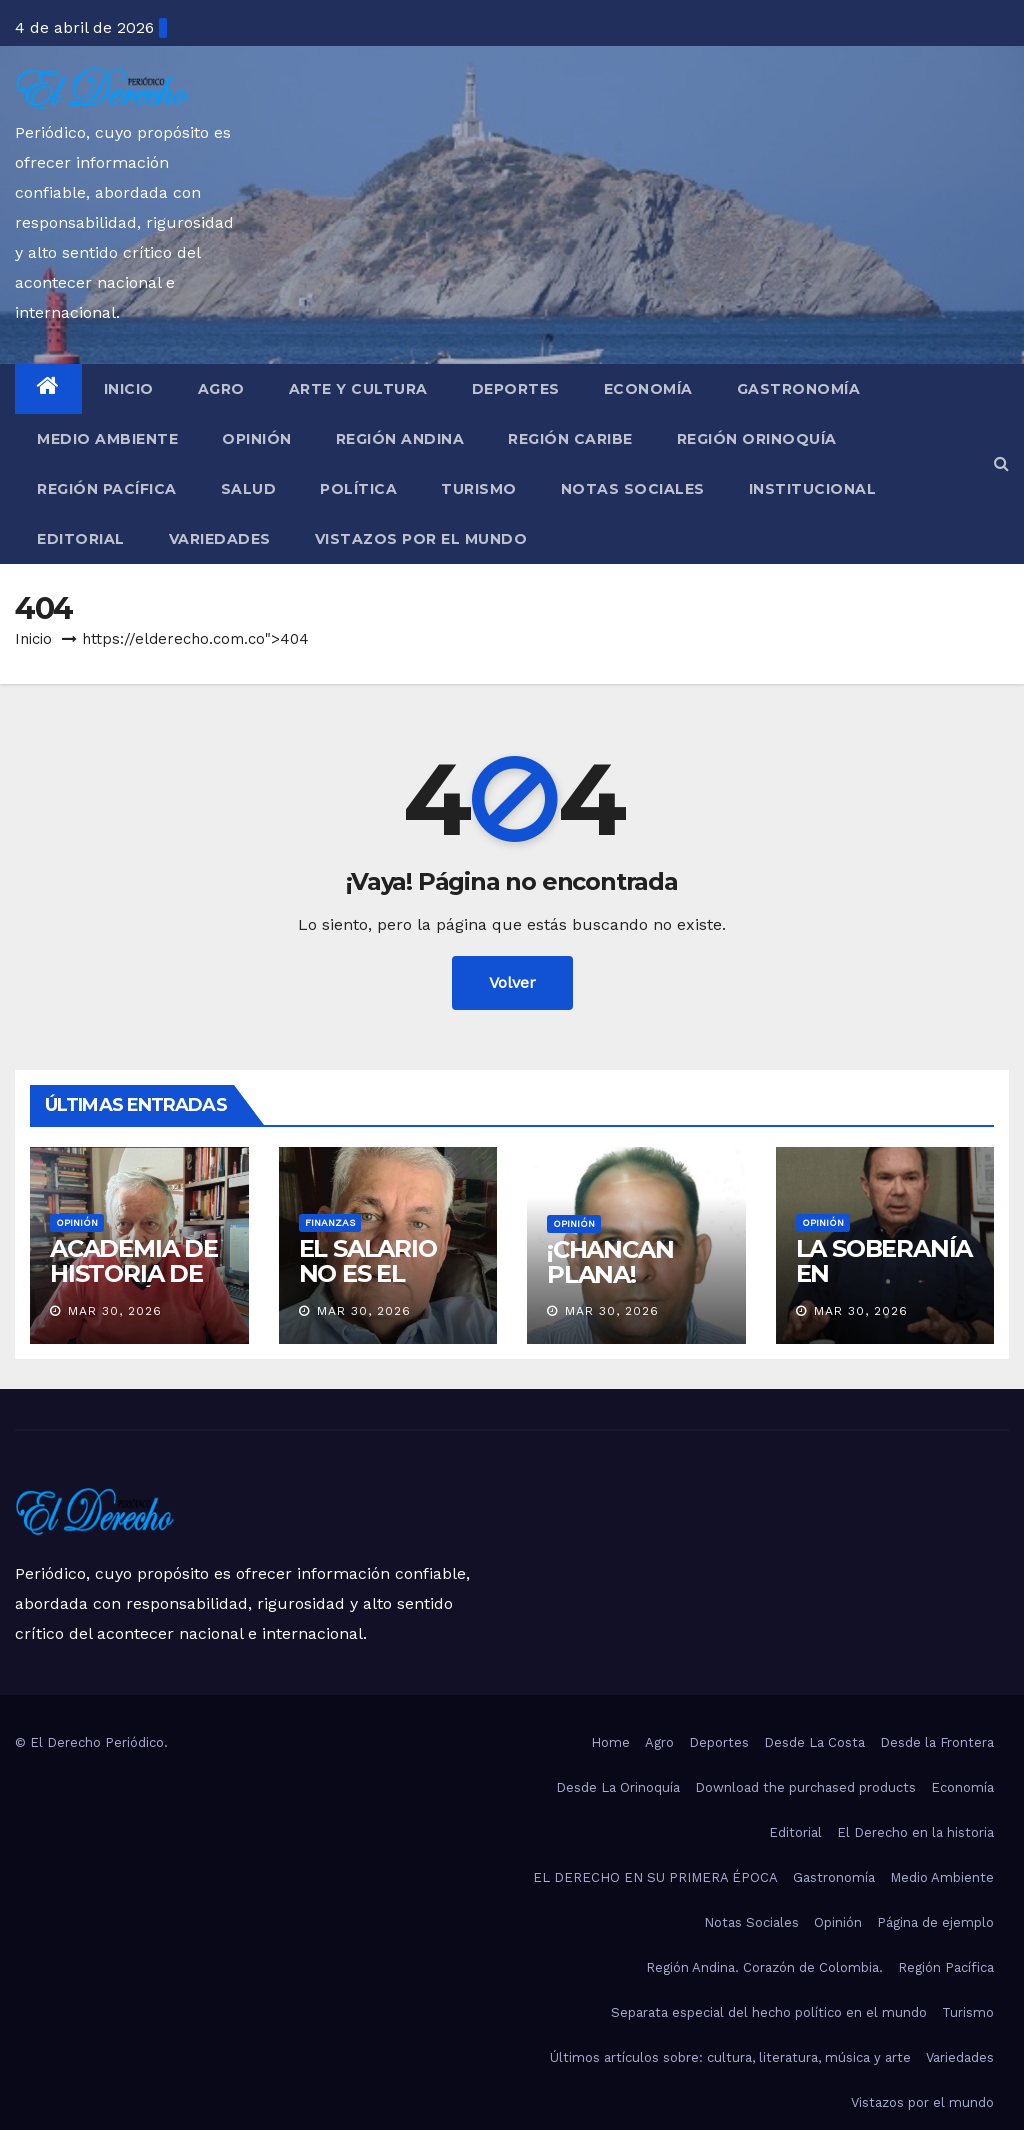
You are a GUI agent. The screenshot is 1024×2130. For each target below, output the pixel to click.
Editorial (81, 539)
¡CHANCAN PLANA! (610, 1262)
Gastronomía (799, 389)
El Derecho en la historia (915, 1832)
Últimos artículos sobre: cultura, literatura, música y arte (730, 2057)
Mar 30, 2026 (115, 1311)
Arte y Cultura (358, 389)
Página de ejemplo (935, 1922)
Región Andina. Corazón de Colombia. (764, 1967)
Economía (648, 389)
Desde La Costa (814, 1742)
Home (610, 1742)
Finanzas (330, 1222)
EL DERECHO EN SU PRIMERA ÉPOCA (655, 1877)
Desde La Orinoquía (618, 1787)
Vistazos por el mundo (421, 539)
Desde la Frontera (937, 1742)
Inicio (129, 389)
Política (358, 489)
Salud (249, 489)
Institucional (813, 489)
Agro (221, 389)
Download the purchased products (805, 1787)
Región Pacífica (107, 489)
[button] (1001, 463)
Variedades (220, 539)
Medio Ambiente (107, 439)
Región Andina (400, 439)
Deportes (516, 389)
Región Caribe (570, 439)
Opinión (257, 439)
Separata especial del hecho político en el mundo (769, 2012)
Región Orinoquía (757, 439)
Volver (512, 982)
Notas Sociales (633, 489)
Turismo (479, 489)
